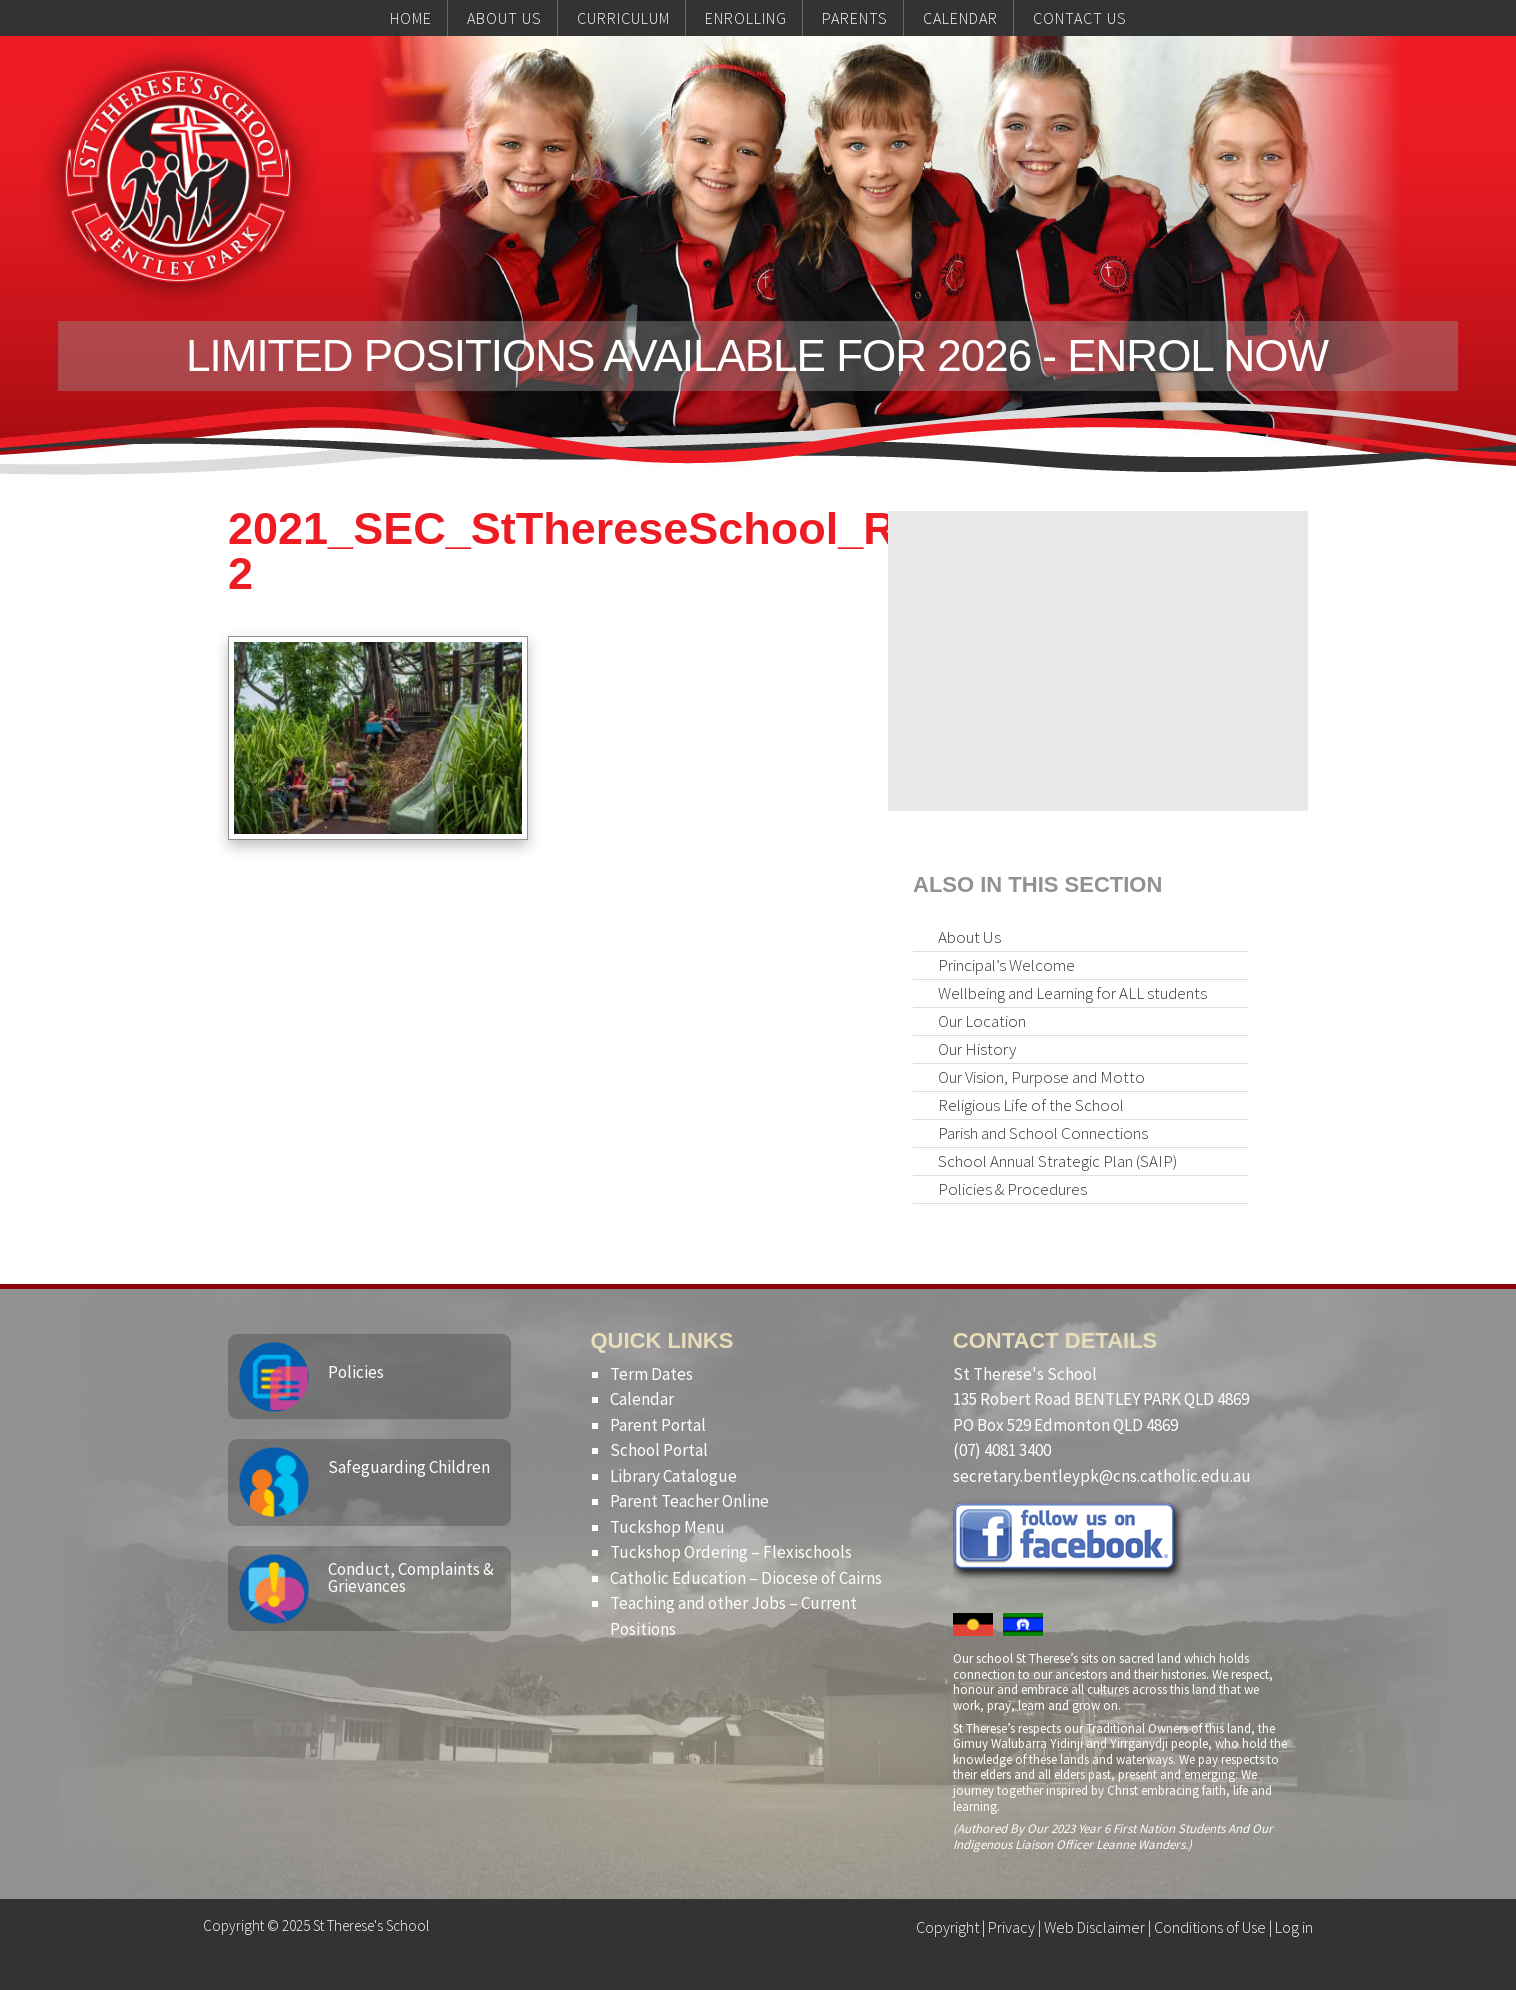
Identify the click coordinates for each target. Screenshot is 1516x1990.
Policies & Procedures (1012, 1189)
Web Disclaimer (1094, 1927)
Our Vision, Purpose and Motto (1041, 1077)
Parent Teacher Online (689, 1501)
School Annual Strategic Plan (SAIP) (1057, 1161)
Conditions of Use (1210, 1927)
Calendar (642, 1399)
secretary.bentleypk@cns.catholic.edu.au (1102, 1476)
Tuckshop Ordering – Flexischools (731, 1552)
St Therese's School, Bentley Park (178, 176)
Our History (977, 1049)
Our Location (982, 1021)
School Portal (659, 1450)
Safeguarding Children (409, 1467)
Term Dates (651, 1374)
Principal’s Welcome (1006, 965)
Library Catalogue (673, 1476)
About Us (969, 937)
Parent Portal (658, 1425)
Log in (1294, 1927)
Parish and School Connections (1043, 1133)
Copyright (947, 1927)
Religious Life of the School (1031, 1105)
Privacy (1011, 1927)
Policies (356, 1372)
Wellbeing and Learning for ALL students (1072, 993)
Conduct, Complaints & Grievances (411, 1577)
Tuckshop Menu (667, 1527)
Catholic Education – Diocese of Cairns (746, 1578)
